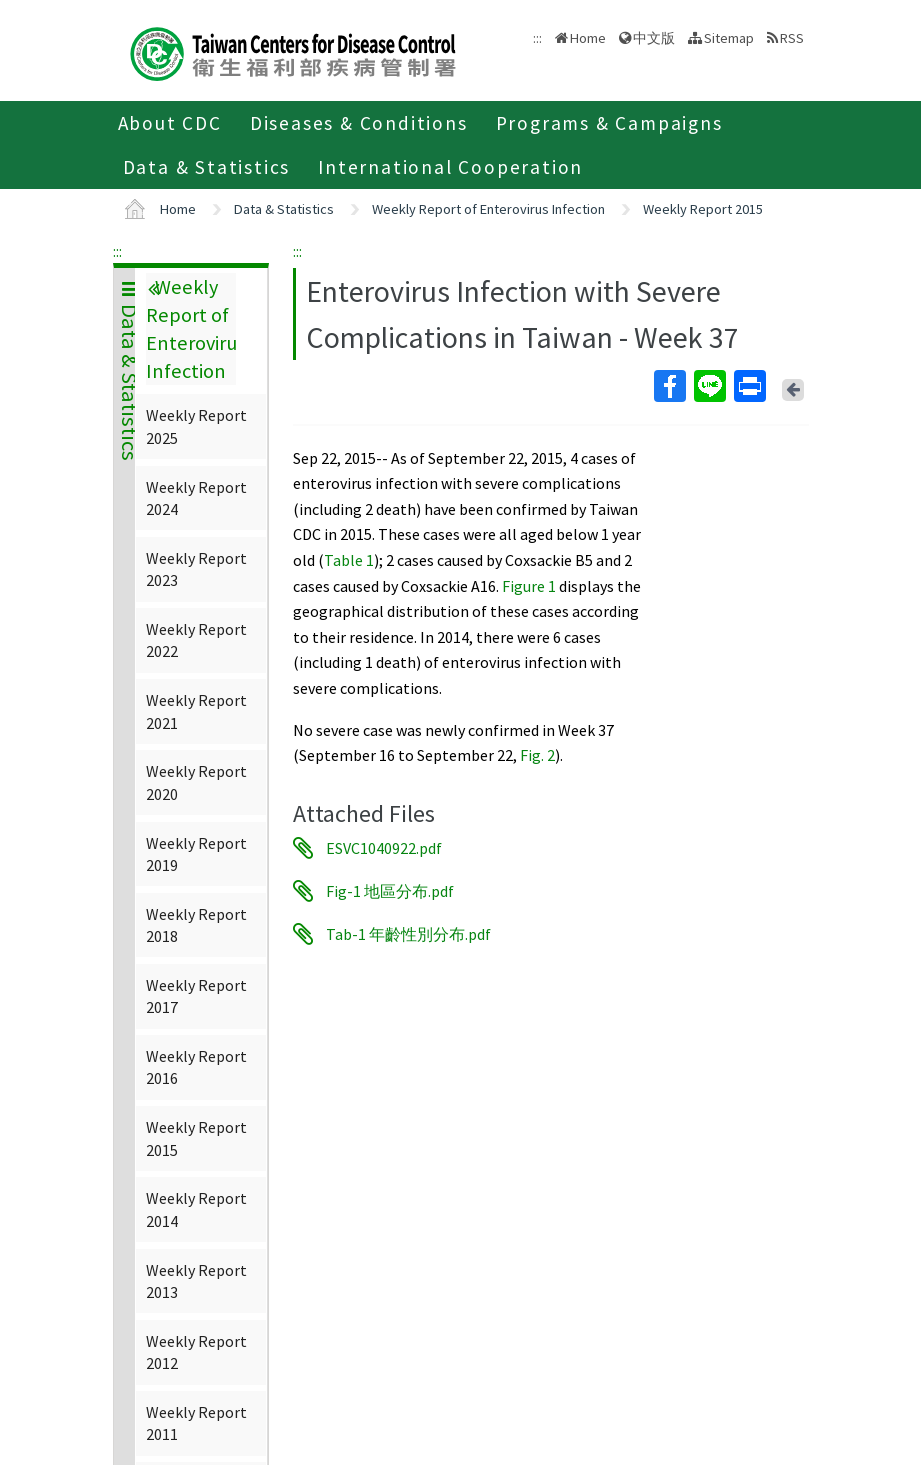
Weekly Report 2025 (196, 426)
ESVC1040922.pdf (384, 848)
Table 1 (349, 560)
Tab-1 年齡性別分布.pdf (408, 934)
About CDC (170, 123)
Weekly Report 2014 (196, 1209)
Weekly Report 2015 (703, 209)
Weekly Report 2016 (196, 1067)
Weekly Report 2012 (196, 1352)
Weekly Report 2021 (196, 711)
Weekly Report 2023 (196, 569)
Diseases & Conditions (359, 123)
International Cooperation (450, 167)
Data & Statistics (207, 167)
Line (709, 386)
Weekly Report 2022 (196, 640)
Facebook (669, 386)
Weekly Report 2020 (196, 782)
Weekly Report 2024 (196, 498)
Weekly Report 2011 (196, 1423)
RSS (792, 38)
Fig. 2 (537, 755)
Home (588, 38)
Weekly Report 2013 (196, 1281)
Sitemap (729, 38)
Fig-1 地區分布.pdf (390, 891)
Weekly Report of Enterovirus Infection (488, 209)
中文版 (654, 38)
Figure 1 (529, 586)
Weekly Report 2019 (196, 854)
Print (749, 386)
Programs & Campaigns (609, 123)
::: (117, 251)
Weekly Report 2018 (196, 925)
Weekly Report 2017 (196, 996)
